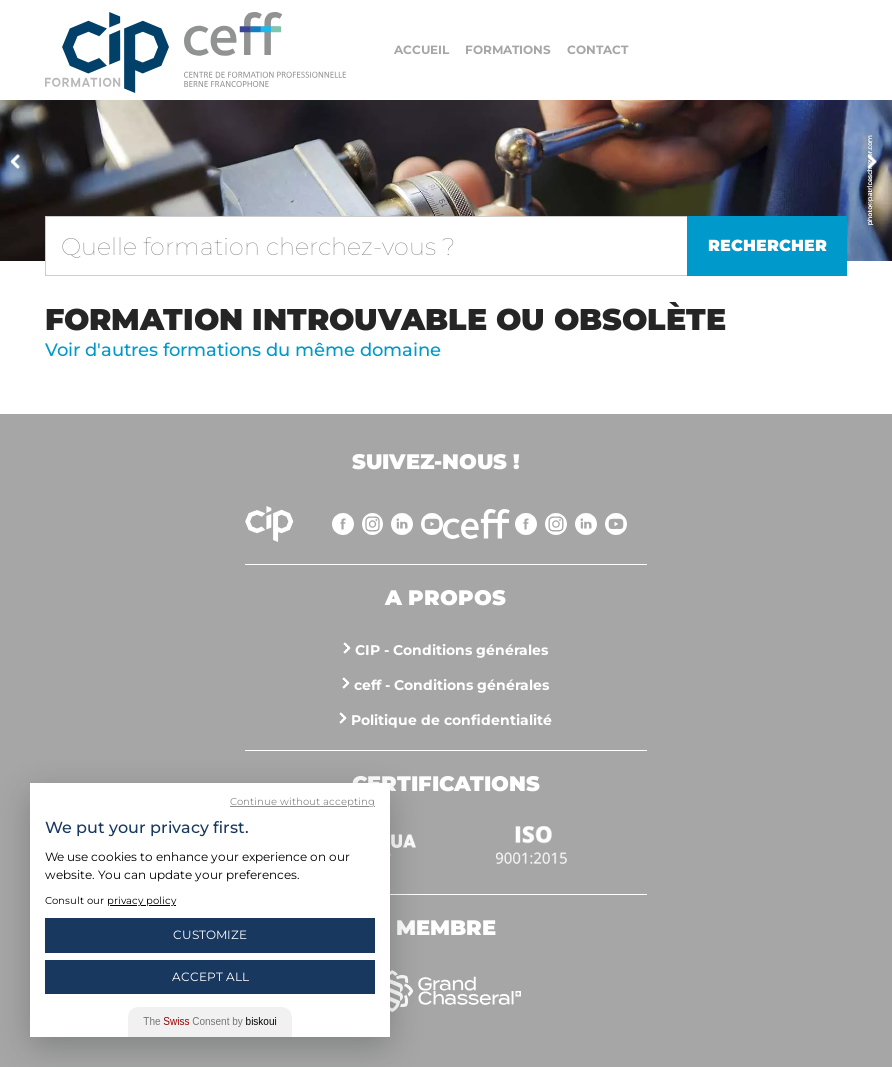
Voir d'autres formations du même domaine (243, 350)
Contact (597, 49)
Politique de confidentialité (451, 720)
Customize (210, 934)
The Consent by (209, 1021)
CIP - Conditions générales (451, 650)
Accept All (210, 976)
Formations (508, 49)
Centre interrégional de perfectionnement (107, 52)
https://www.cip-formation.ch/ (265, 49)
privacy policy (141, 900)
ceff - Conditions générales (451, 685)
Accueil (421, 49)
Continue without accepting (302, 801)
